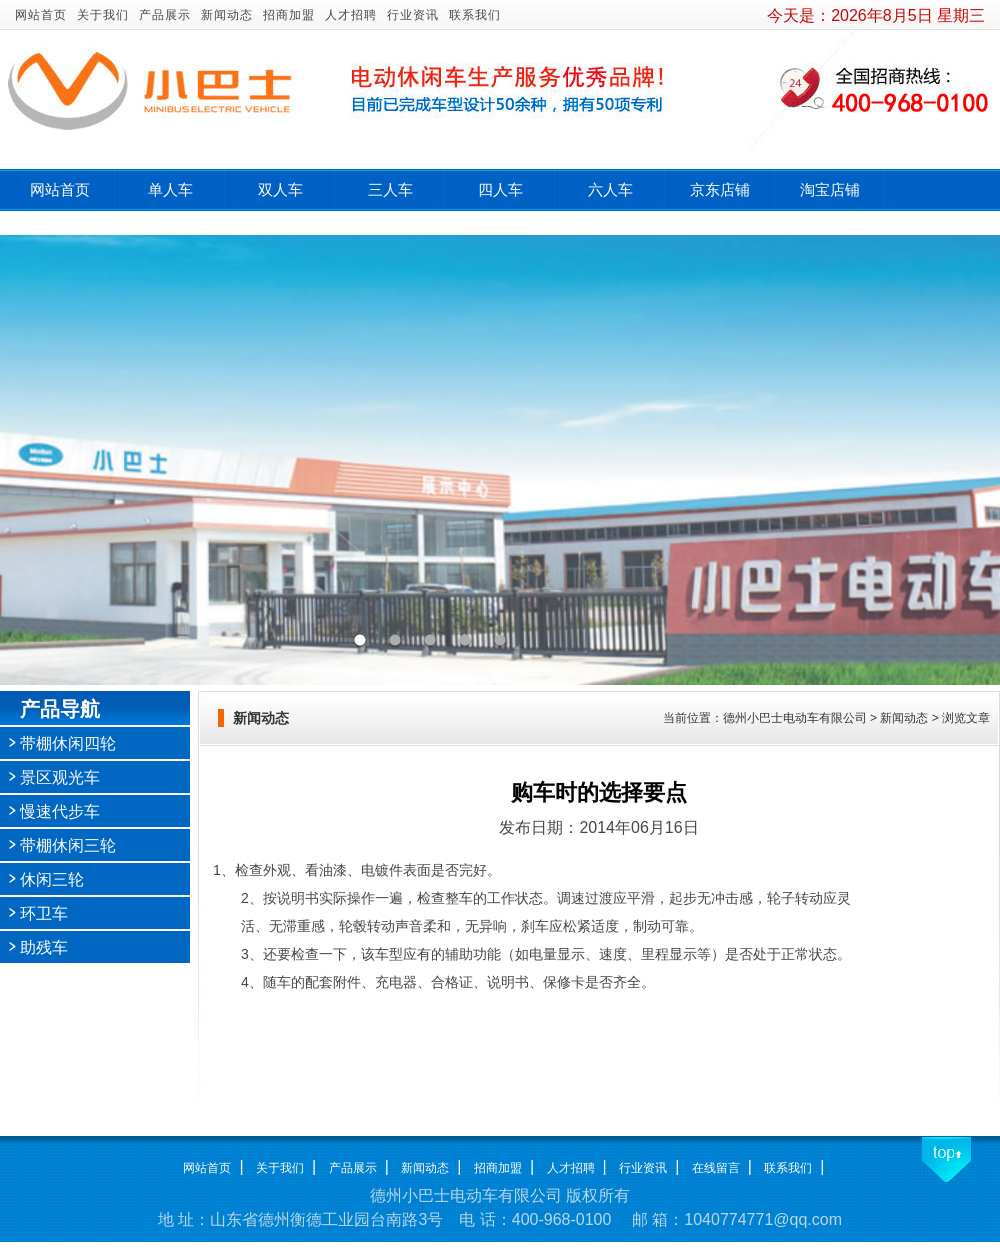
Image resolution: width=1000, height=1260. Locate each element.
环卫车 (44, 913)
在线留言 (716, 1168)
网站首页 (41, 15)
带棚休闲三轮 (68, 845)
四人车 (500, 190)
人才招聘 (351, 15)
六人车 (610, 190)
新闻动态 (227, 15)
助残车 (44, 947)
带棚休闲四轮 (68, 743)
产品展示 (165, 15)
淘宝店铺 (830, 190)
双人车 (280, 190)
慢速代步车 (60, 811)
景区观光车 (60, 777)
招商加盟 (289, 15)
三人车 (390, 190)
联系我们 (475, 15)
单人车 (170, 190)
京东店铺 (720, 190)
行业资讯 (413, 15)
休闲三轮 (52, 879)
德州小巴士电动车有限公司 (795, 718)
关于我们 (103, 15)
